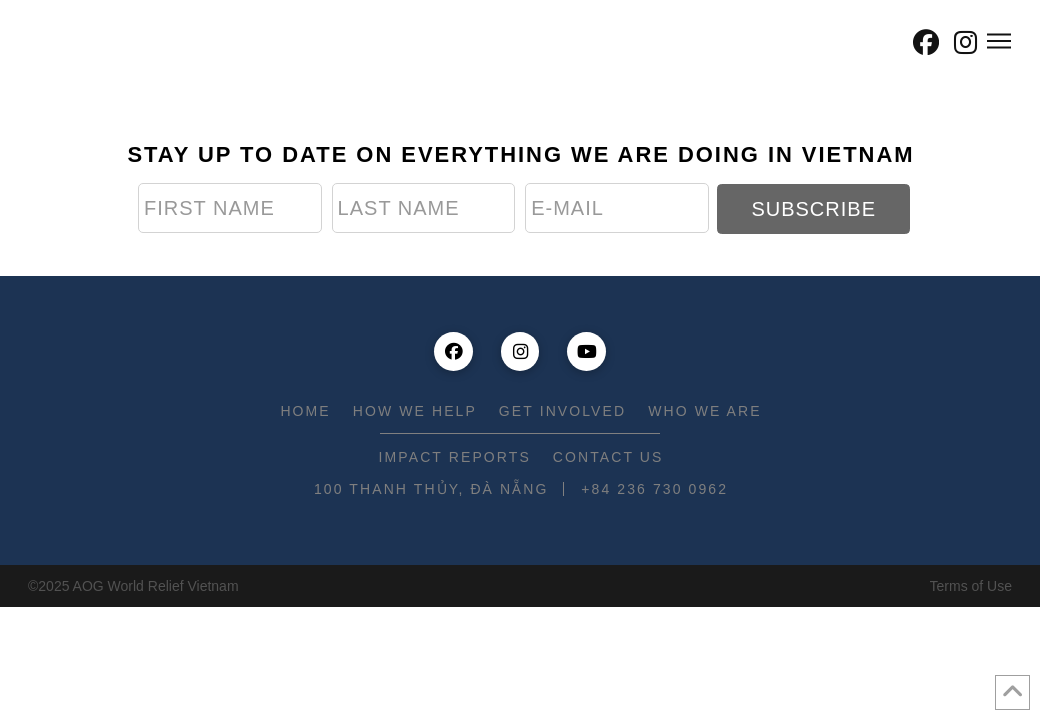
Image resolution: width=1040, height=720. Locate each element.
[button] (882, 42)
